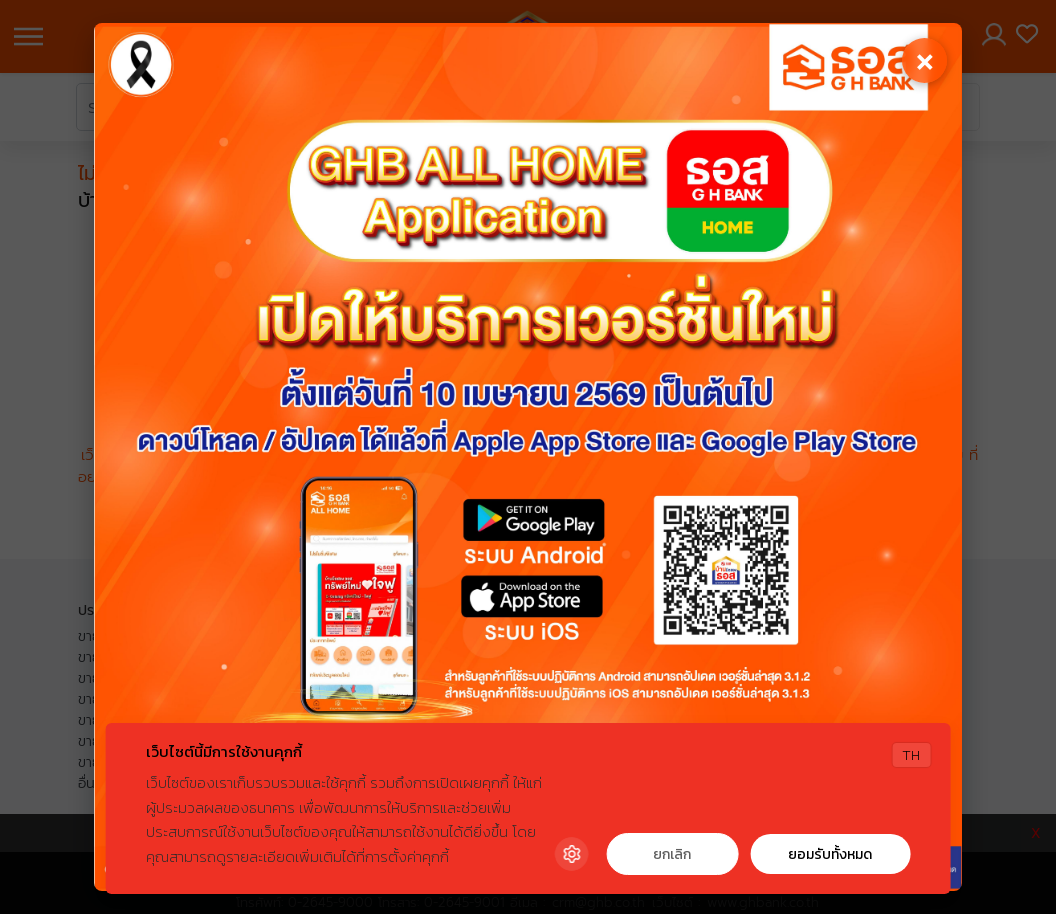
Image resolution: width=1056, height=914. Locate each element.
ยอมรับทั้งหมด (830, 854)
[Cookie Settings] (571, 854)
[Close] (922, 62)
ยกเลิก (672, 854)
